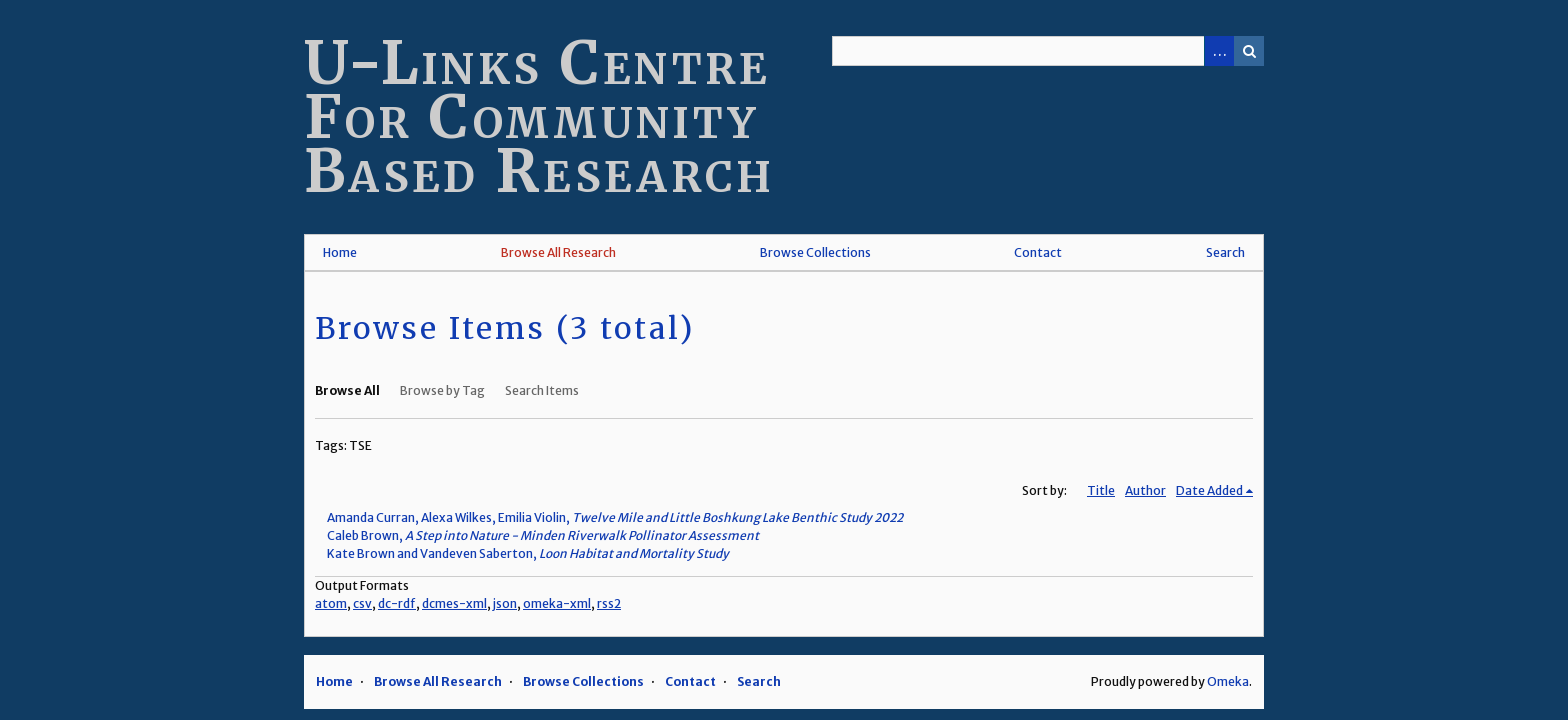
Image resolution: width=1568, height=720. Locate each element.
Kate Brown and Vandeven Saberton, (528, 553)
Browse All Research (558, 252)
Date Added (1209, 490)
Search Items (542, 390)
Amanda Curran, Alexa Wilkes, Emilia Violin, (615, 517)
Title (1101, 490)
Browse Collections (815, 252)
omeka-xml (557, 603)
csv (362, 603)
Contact (1038, 252)
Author (1145, 490)
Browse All (347, 390)
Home (340, 252)
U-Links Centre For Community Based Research (539, 116)
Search (1249, 51)
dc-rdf (397, 603)
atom (331, 603)
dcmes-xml (454, 603)
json (505, 603)
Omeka (1228, 681)
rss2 (609, 603)
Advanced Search (1219, 51)
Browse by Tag (442, 390)
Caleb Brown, (543, 535)
